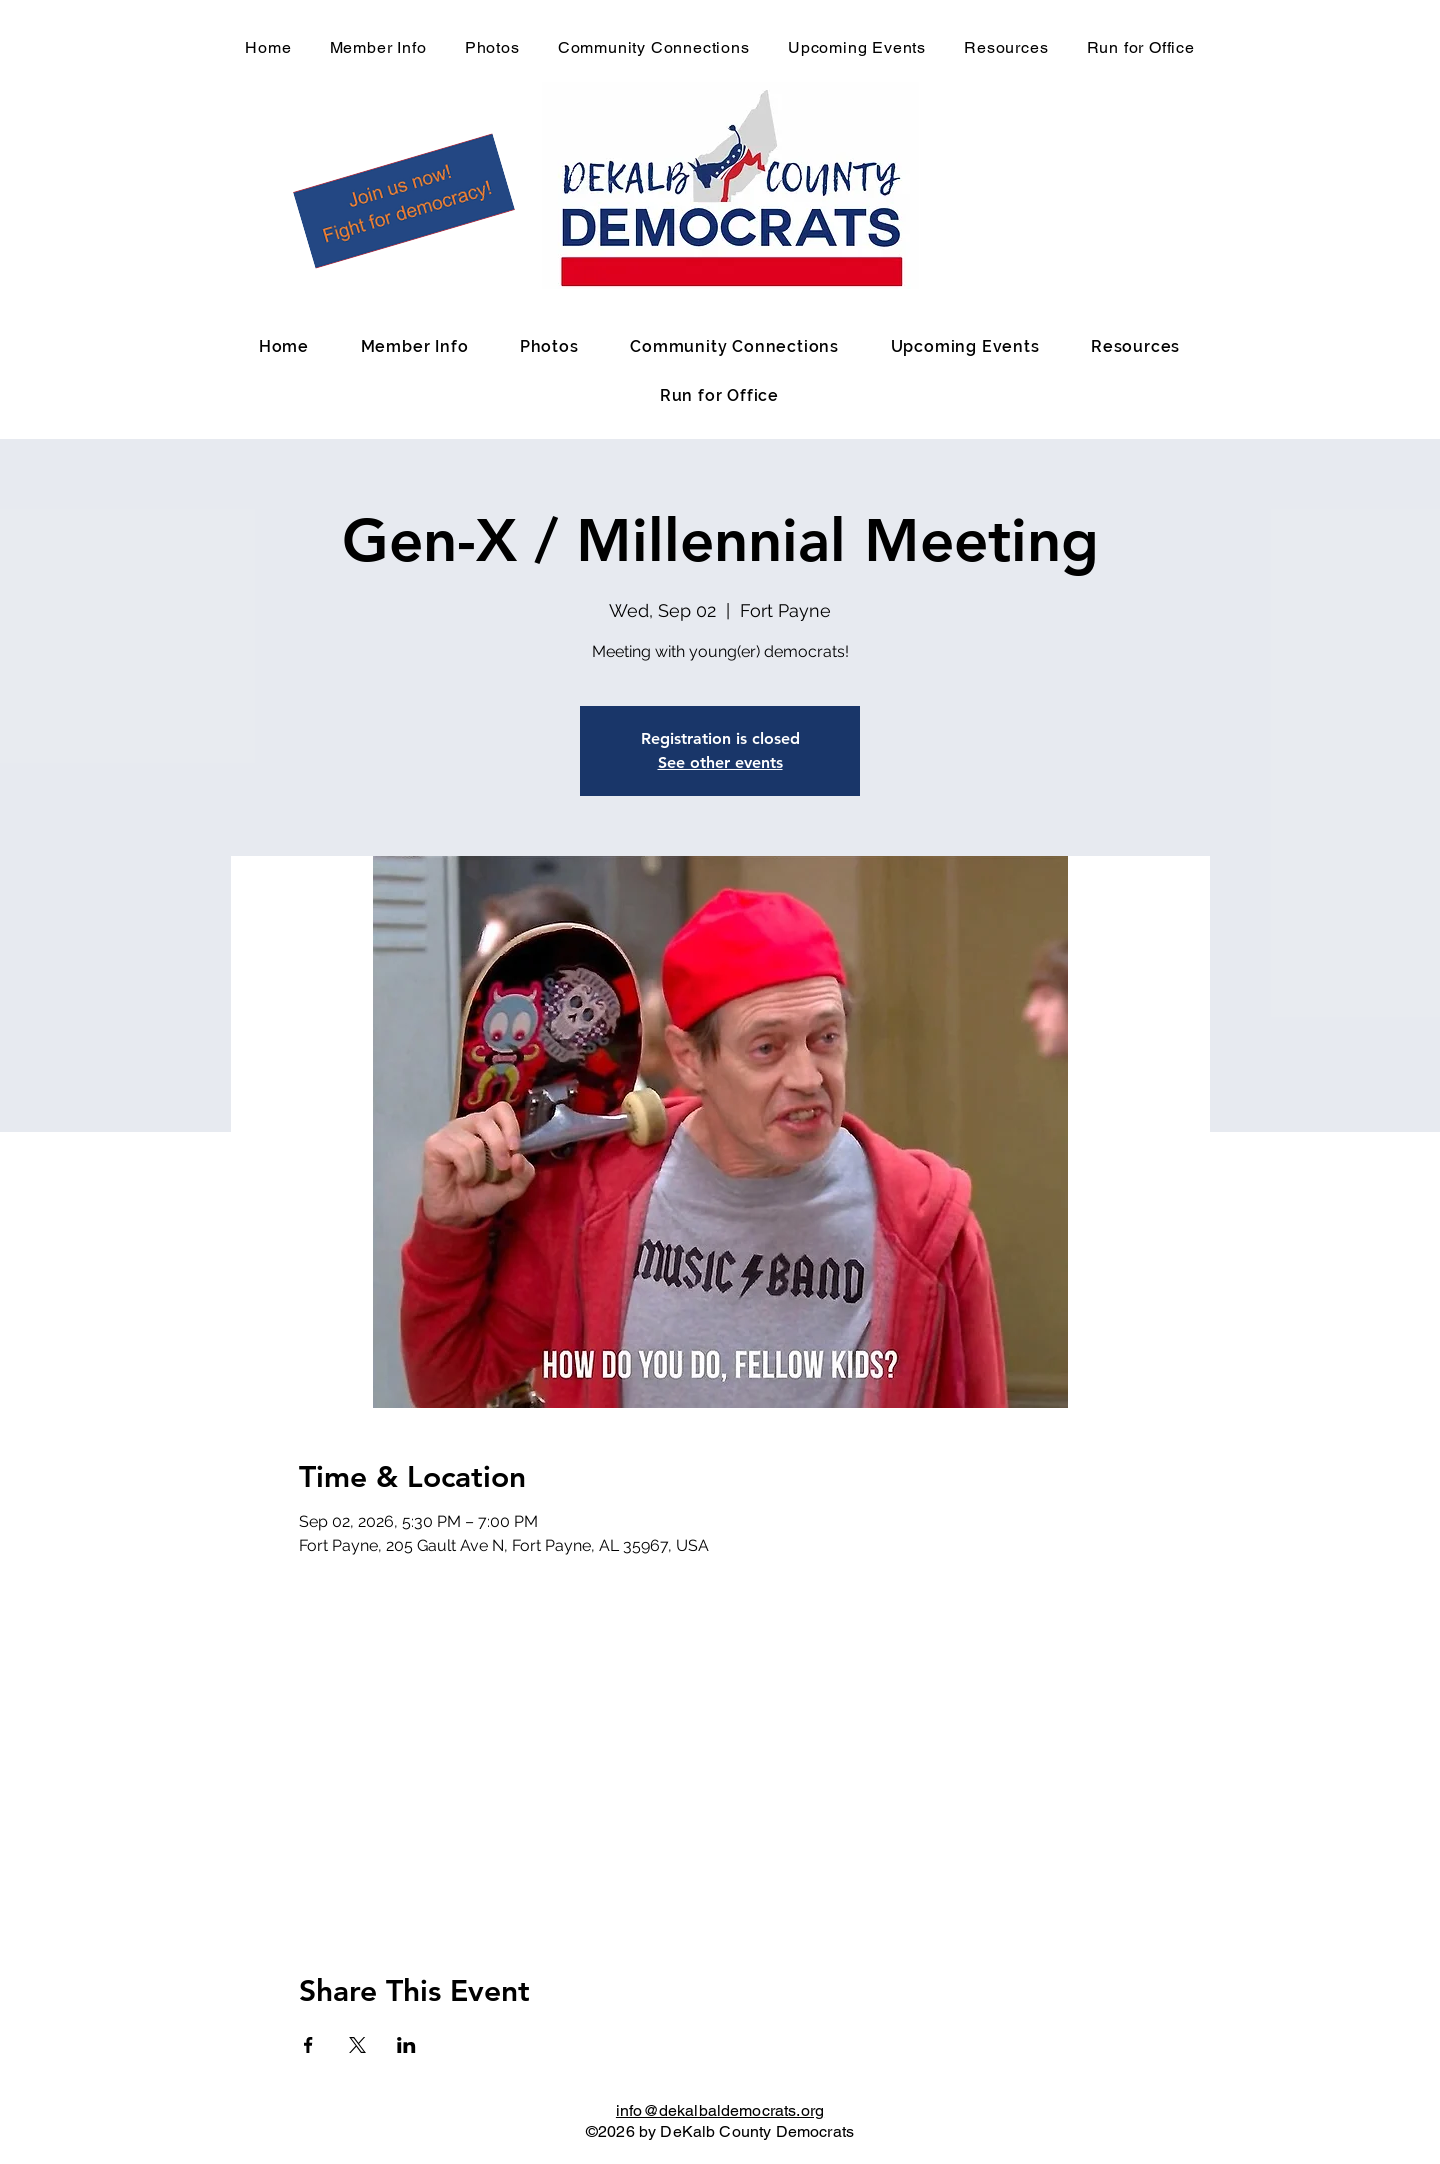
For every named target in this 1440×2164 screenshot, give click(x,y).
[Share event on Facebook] (308, 2045)
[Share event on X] (357, 2045)
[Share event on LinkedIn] (406, 2045)
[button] (404, 201)
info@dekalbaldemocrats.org (720, 2110)
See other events (720, 762)
